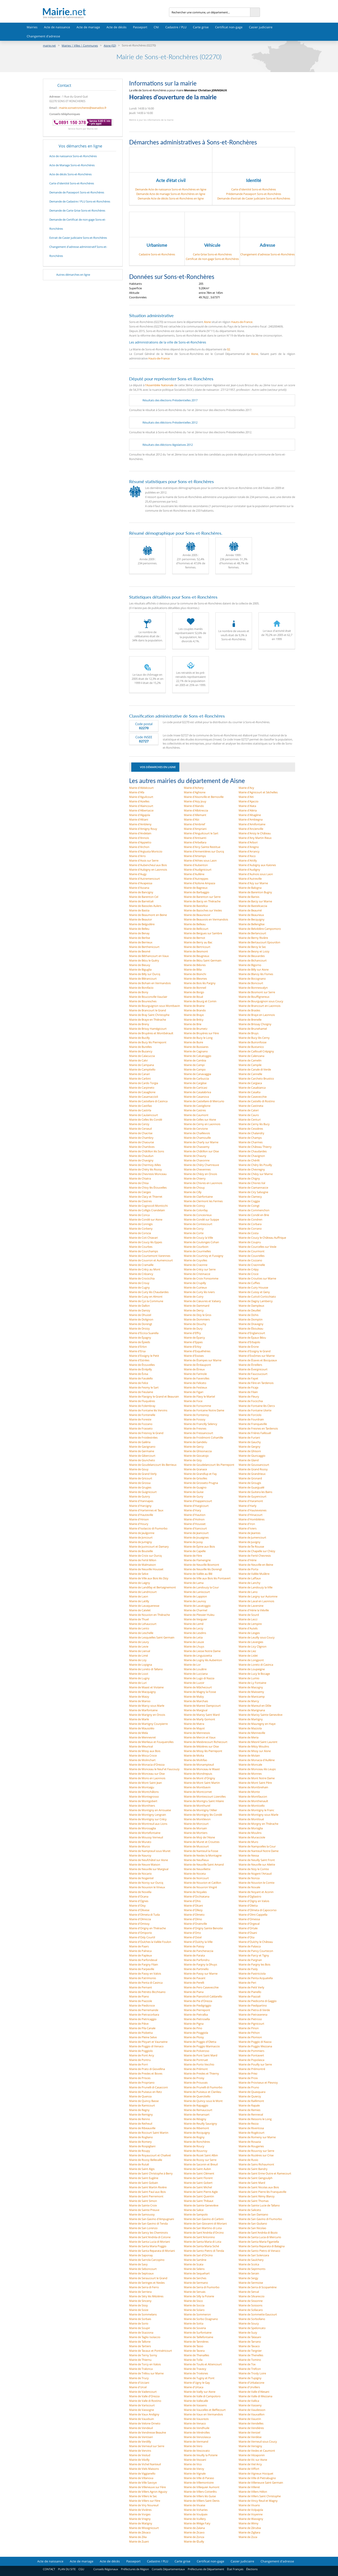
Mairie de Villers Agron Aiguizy (148, 2492)
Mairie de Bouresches (142, 1001)
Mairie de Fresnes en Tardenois (258, 1428)
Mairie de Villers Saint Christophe (260, 2496)
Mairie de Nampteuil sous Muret (150, 1851)
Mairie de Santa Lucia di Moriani (149, 2242)
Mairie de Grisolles (195, 1478)
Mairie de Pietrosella (197, 2019)
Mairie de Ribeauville (142, 2128)
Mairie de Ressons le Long (255, 2119)
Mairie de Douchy (195, 1324)
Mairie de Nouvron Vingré (200, 1887)
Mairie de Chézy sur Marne (256, 1174)
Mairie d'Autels (248, 1628)
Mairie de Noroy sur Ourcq (146, 1883)
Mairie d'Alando (194, 806)
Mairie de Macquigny (142, 1692)
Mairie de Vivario (249, 2505)
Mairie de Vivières (140, 2510)
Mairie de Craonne (195, 1265)
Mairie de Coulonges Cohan (201, 1242)
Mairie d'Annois (139, 838)
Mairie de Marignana (252, 1710)
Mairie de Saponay (141, 2255)
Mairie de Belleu (139, 929)
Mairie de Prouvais (196, 2082)
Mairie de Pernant (140, 1987)
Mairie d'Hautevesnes (252, 1510)
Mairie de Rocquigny (197, 2133)
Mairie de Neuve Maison (144, 1864)
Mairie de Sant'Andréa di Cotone (150, 2237)
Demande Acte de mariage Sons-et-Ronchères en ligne (170, 194)
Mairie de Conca (139, 1215)
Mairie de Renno (139, 2119)
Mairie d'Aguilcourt (141, 797)
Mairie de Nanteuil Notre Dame (259, 1851)
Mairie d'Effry (192, 1333)
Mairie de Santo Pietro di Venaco (259, 2251)
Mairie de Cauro (249, 1115)
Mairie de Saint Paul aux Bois (147, 2192)
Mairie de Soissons (250, 2305)
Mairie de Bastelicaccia (253, 906)
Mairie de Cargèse (195, 1083)
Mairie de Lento (139, 1628)
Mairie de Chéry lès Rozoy (145, 1169)
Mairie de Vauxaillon (251, 2414)
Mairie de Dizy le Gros (197, 1315)
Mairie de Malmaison (142, 1565)
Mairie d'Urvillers (249, 2387)
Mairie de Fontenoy (196, 1415)
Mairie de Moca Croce (143, 1755)
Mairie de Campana (141, 1065)
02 (228, 349)
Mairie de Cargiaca (250, 1083)
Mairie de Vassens (195, 2405)
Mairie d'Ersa (137, 1351)
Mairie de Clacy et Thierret (145, 1197)
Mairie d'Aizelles (139, 801)
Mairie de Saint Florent (198, 2178)
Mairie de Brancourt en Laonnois (259, 1006)
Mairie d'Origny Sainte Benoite (203, 1928)
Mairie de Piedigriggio (197, 2005)
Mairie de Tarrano (250, 2342)
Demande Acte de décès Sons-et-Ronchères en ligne (171, 198)
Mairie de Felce (138, 1383)
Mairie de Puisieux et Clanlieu (202, 2092)
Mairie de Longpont (251, 1660)
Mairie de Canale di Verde (255, 1069)
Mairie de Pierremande (143, 2010)
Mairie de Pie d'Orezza (198, 2001)
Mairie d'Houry (138, 1524)
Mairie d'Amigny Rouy (143, 829)
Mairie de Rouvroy (195, 2151)
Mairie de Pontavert (251, 2055)
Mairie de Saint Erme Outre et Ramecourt (265, 2173)
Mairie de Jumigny (140, 1542)
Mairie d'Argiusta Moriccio (145, 851)
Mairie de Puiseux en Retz (145, 2092)
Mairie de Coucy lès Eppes (145, 1242)
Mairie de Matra (194, 1724)
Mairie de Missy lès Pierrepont (203, 1751)
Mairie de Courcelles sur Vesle (257, 1247)
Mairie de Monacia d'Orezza (146, 1764)
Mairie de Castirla (140, 1110)
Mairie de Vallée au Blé (198, 1574)
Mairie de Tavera (194, 2351)
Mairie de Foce (193, 1401)
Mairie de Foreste (140, 1419)
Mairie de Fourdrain (251, 1419)
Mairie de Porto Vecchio (199, 2064)
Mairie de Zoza (248, 2537)
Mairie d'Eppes (193, 1342)
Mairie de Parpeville (141, 1969)
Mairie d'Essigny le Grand (255, 1351)
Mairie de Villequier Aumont (201, 2487)
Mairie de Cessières (251, 1129)
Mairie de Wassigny (251, 2519)
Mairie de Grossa (139, 1483)
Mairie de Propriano (142, 2082)
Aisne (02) (110, 45)
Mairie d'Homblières (251, 1519)
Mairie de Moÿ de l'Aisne (199, 1837)
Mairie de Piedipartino (253, 2005)
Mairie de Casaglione (142, 1092)
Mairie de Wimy (248, 2523)
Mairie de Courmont (251, 1251)
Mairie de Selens (194, 2269)
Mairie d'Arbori (248, 842)
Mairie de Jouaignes (196, 1537)
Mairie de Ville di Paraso (199, 2478)
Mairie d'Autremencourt (144, 879)
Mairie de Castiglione (197, 1106)
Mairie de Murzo (139, 1846)
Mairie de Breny (139, 1024)
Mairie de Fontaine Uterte (255, 1410)
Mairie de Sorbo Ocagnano (201, 2319)
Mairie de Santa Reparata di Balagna (262, 2246)
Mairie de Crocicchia (142, 1278)
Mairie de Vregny (140, 2519)
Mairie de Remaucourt (198, 2110)
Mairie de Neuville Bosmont (201, 1565)
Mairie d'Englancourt (252, 1333)
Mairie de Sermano (196, 2283)
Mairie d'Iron (247, 1524)
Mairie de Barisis (249, 897)
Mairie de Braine (194, 1006)
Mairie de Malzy (194, 1696)
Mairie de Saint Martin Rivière (148, 2187)
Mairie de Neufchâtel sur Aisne (148, 1860)
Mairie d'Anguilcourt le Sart (201, 833)
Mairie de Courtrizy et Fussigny (203, 1256)
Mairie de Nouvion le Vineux (147, 1887)
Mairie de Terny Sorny (143, 2355)
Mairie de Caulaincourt (143, 1115)
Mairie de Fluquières (142, 1401)
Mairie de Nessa (249, 1855)
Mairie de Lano (248, 1592)
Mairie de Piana (193, 1992)
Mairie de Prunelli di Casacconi (148, 2087)
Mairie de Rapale (249, 2105)
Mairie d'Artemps (195, 856)
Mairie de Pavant (194, 1978)
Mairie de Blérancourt (143, 978)
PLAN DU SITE (67, 2569)
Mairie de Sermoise (251, 2283)
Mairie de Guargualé (251, 1487)
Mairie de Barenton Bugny (255, 892)
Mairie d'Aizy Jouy (195, 801)
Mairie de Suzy (248, 2332)
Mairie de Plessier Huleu (199, 1615)
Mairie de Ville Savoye (143, 2482)
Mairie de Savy (138, 2264)
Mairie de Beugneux (196, 956)
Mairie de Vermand (196, 2441)
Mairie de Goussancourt (254, 1465)
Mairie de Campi (194, 1065)
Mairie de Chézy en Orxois (200, 1174)
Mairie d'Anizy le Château (255, 833)
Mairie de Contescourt (198, 1224)
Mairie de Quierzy (250, 2096)
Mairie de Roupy (139, 2151)
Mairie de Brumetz (195, 1029)
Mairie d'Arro (137, 856)
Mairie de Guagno (195, 1487)
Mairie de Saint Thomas (254, 2201)
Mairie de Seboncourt (143, 2269)
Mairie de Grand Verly (143, 1474)
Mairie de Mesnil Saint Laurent (258, 1742)
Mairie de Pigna (193, 2024)
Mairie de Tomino (250, 2360)
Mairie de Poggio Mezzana (255, 2046)
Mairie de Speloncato (252, 2328)
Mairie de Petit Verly (251, 1987)
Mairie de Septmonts (252, 2269)
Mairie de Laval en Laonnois (256, 1601)
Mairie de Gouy (139, 1469)
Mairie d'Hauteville (141, 1515)
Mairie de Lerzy (193, 1628)
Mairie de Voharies (196, 2510)
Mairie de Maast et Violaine (146, 1687)
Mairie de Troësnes (196, 2373)
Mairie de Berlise (139, 938)
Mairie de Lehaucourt (142, 1624)
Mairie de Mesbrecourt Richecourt (205, 1742)
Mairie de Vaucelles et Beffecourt (205, 2410)
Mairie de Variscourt (142, 2405)
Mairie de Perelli (194, 1983)
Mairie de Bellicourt (196, 929)
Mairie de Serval (249, 2292)
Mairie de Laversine (251, 1606)
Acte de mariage (88, 27)
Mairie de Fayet (248, 1378)
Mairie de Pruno (249, 2087)
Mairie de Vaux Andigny (144, 2414)
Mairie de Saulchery (251, 2260)
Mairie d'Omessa (249, 1919)
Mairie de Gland (249, 1460)
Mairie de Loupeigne (252, 1669)
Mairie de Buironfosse (252, 1042)
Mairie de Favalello (141, 1378)
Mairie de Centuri (250, 1119)
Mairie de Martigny (251, 1719)
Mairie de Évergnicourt (253, 1369)
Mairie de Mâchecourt (198, 1687)
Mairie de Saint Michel (198, 2187)
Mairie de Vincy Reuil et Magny (258, 2501)
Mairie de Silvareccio (251, 2296)
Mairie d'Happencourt (198, 1501)
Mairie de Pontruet (196, 2060)
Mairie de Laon (138, 1596)
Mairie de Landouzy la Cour (201, 1587)
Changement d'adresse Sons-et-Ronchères (267, 254)
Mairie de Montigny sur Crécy (148, 1819)
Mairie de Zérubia (250, 2528)
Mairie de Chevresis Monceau (148, 1174)
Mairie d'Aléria (248, 810)
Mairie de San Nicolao (252, 2228)
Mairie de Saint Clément (199, 2173)
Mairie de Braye (194, 1015)
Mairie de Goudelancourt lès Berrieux (153, 1465)
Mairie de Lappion (195, 1596)
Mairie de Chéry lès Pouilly (255, 1165)
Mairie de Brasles (249, 1010)
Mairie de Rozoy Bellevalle (145, 2160)
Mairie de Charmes (251, 1142)
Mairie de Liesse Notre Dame (202, 1651)
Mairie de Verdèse (250, 2437)
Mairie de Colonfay (196, 1210)
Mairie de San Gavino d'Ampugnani (151, 2219)
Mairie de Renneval (251, 2114)
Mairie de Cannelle (250, 1074)
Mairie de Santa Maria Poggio (147, 2246)
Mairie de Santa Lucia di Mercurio (260, 2237)
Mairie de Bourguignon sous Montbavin (154, 1006)
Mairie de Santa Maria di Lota (202, 2242)
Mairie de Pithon (249, 2033)
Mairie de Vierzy (194, 2469)
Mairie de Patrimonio (142, 1978)
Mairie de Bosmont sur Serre (257, 992)
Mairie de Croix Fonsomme (201, 1278)
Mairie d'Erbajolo (249, 1342)
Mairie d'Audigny (249, 869)
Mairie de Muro (248, 1842)
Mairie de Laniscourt (197, 1592)
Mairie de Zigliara (249, 2532)
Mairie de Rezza (248, 2123)
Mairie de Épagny (140, 1337)
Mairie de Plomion (250, 2037)
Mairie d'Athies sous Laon (200, 860)
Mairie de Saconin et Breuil (201, 2164)
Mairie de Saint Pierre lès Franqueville (262, 2192)
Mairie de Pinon (249, 2028)
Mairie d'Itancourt (195, 1528)
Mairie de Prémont (196, 2069)
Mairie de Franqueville (253, 1424)
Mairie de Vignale (195, 2473)
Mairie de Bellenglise (251, 924)
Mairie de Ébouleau (251, 1328)
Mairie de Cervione (196, 1129)
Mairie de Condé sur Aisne (145, 1219)
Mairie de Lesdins (195, 1633)
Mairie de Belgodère (142, 924)
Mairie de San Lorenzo (143, 2228)
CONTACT (49, 2569)
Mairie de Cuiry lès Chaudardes (149, 1292)
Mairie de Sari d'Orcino (198, 2255)
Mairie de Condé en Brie (254, 1215)
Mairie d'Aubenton (196, 865)
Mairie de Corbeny (141, 1228)
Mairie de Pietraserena (253, 2014)
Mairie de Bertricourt (197, 947)
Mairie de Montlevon (197, 1819)
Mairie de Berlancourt (252, 933)
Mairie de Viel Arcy (250, 2464)
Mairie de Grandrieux (252, 1474)
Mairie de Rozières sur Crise (256, 2155)
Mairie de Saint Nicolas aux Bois (259, 2187)
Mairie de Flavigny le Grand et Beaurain (154, 1396)
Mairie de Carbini (140, 1078)
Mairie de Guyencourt (252, 1496)
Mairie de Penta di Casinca (146, 1983)
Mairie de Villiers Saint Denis (201, 2501)
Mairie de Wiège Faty (197, 2523)
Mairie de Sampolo (196, 2214)
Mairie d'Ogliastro (250, 1896)
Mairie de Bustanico (251, 1047)
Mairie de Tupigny (250, 2378)
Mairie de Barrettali (141, 901)
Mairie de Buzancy (140, 1051)
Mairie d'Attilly (248, 860)
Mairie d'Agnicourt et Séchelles (258, 792)
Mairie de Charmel (195, 1610)
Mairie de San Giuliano (253, 2223)
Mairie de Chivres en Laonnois (203, 1183)
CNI (156, 27)
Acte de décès (116, 27)
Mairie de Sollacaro (251, 2310)
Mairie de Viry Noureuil (143, 2505)
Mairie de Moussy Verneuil (146, 1837)
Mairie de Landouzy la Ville (255, 1587)
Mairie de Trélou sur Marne (146, 2373)
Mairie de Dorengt (140, 1324)
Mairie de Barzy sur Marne (255, 901)
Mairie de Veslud (139, 2455)
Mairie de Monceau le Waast (202, 1769)
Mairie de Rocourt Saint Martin (148, 2133)
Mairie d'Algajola (139, 815)
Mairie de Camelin (250, 1060)
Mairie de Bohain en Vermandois (150, 983)
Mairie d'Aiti (246, 797)
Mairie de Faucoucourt (253, 1374)
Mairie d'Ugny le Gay (197, 2383)
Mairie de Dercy (194, 1310)
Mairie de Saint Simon (143, 2201)
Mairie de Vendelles (251, 2423)
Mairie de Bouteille (141, 1551)
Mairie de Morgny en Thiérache (258, 1824)
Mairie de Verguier (195, 1619)
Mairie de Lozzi (138, 1674)
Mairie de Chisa (139, 1183)
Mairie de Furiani (249, 1437)
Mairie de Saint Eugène (143, 2178)
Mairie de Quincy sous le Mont (203, 2101)
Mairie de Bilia (193, 969)
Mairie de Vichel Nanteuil (145, 2464)
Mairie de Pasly (248, 1969)
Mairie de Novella (140, 1892)
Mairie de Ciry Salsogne (253, 1192)
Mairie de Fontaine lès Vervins (148, 1410)
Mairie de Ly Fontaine (252, 1683)
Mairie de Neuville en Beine (256, 1565)
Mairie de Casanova (196, 1097)
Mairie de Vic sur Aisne (253, 2460)
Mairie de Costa (248, 1233)
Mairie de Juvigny (249, 1542)
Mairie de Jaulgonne (141, 1533)
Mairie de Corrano (250, 1228)
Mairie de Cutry (193, 1296)
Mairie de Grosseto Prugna (201, 1483)
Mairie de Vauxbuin (141, 2419)
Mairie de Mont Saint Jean (145, 1783)
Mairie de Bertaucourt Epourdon (259, 942)
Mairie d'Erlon (138, 1347)
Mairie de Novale (249, 1887)
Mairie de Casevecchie (253, 1097)
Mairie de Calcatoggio (197, 1056)
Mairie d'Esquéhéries (197, 1351)
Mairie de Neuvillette (197, 1869)
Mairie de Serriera (140, 2292)
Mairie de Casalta (249, 1092)
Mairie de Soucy (249, 2323)
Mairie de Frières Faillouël (255, 1433)
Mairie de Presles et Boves (145, 2073)
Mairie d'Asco (247, 856)
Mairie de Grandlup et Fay (200, 1474)
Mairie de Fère (193, 1556)
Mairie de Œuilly (194, 2541)
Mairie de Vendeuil (141, 2428)
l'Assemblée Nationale (159, 385)
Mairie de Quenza (140, 2096)
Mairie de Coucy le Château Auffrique (262, 1238)
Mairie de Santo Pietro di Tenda (204, 2251)
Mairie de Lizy (138, 1660)
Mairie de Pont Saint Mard (200, 2055)
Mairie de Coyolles (195, 1260)
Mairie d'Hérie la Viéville (254, 1610)
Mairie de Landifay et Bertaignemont (152, 1587)
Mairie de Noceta (195, 1873)
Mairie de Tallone (139, 2342)
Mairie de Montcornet (198, 1792)
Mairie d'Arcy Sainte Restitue (202, 847)
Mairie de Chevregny (252, 1169)
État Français (235, 2569)
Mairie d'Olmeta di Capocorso (258, 1910)
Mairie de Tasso (193, 2346)
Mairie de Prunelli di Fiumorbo (203, 2087)
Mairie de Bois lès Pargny (200, 983)
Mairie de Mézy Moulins (254, 1746)
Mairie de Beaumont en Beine (148, 915)
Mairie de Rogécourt (251, 2133)
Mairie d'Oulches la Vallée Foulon (150, 1942)
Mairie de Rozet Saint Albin (201, 2155)
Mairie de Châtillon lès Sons (146, 1151)
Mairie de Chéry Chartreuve (201, 1165)
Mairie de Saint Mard (252, 2183)
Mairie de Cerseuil (140, 1129)
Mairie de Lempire (250, 1624)
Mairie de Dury (193, 1328)
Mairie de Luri (138, 1683)
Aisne (207, 322)
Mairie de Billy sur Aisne (254, 969)
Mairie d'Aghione (194, 792)
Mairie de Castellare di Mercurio (204, 1101)
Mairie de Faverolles (196, 1378)
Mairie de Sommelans (143, 2314)
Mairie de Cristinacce (197, 1274)
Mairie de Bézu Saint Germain (202, 960)
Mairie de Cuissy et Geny (254, 1292)
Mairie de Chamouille (197, 1138)
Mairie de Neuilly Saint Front (257, 1860)
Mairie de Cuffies (249, 1283)
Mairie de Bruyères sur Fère (201, 1033)
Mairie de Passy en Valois (145, 1973)
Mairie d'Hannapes (141, 1501)
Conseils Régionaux (105, 2569)
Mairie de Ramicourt (142, 2105)
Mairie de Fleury (249, 1396)
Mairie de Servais (194, 2292)
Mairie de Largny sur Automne (258, 1596)
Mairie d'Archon (139, 847)
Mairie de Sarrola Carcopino (146, 2260)
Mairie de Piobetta (141, 2033)
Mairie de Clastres (140, 1201)
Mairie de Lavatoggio (197, 1606)
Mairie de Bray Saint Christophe (149, 1015)
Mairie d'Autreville (250, 879)
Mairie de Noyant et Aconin (256, 1892)
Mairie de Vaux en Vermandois (203, 2414)
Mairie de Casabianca (252, 1088)
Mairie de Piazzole (140, 2001)
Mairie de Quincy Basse (144, 2101)
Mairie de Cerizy (139, 1124)
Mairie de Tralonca (141, 2369)
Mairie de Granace (195, 1469)
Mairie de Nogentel (141, 1878)
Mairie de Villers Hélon (253, 2492)
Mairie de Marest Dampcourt (202, 1706)
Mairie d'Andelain (140, 833)
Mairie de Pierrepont (197, 2010)
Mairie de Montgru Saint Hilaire (204, 1801)
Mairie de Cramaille (141, 1265)
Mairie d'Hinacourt (251, 1515)
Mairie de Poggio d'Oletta (200, 2042)
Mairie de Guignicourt (143, 1492)
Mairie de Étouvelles (142, 1365)
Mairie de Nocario (140, 1873)
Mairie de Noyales (195, 1892)
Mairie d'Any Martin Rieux (255, 838)
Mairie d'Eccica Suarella (143, 1333)
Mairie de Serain (249, 2273)
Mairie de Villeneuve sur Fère (147, 2487)
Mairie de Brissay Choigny (255, 1024)
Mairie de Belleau (195, 924)
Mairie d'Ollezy (193, 1910)
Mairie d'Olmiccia (140, 1919)
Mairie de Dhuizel (140, 1315)
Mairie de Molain (249, 1755)
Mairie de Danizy (139, 1310)
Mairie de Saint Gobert (198, 2183)
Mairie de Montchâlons (144, 1792)
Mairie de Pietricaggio (142, 2019)
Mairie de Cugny (139, 1287)
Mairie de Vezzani (195, 2460)
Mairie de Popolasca (251, 2060)
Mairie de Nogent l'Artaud (255, 1873)
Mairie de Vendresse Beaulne (147, 2432)
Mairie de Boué (193, 997)
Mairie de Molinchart (142, 1760)
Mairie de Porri (138, 2064)
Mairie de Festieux (195, 1387)
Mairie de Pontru (140, 2060)
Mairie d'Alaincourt (141, 806)
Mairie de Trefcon (250, 2369)
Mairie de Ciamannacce (253, 1187)
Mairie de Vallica (249, 2401)
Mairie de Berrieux (140, 942)
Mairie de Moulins (250, 1833)
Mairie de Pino (193, 2028)
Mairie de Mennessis (197, 1733)
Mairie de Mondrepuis (198, 1774)
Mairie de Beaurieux (251, 915)
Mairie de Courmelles (197, 1251)
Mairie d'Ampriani (195, 829)
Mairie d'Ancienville (251, 829)
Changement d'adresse (43, 36)
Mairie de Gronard (250, 1478)
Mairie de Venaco (195, 2423)
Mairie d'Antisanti (195, 838)
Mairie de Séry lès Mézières (146, 2296)
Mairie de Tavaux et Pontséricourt (150, 2351)
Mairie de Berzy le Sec (252, 947)
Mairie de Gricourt (140, 1478)
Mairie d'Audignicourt (197, 869)
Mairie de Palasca (250, 1946)
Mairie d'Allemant (195, 815)
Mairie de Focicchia (251, 1401)
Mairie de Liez (247, 1651)
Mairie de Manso (139, 1701)
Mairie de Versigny (250, 2446)
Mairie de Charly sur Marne (201, 1142)
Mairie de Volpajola (251, 2510)
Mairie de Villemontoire (199, 2482)
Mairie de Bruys (248, 1033)
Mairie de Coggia (249, 1201)
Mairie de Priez (248, 2073)
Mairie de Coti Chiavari (143, 1238)
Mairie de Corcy (194, 1228)
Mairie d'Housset (195, 1524)
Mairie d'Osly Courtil (142, 1937)
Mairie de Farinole (195, 1374)
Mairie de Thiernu (140, 2360)
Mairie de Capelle (195, 1551)
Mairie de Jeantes (249, 1533)
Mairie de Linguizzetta (198, 1655)
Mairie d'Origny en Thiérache (147, 1928)
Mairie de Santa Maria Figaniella (259, 2242)
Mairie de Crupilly (195, 1283)
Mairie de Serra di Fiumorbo (201, 2287)
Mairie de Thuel (139, 1619)
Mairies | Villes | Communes (80, 45)
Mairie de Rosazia (250, 2142)
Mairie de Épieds (139, 1342)
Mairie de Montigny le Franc (256, 1810)
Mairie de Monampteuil (199, 1764)
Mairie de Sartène (195, 2260)
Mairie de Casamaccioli (143, 1097)
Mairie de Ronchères (197, 2142)
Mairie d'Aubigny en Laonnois (148, 869)
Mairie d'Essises (194, 1356)
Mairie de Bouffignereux (254, 997)
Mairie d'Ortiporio (140, 1933)
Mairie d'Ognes (138, 1901)
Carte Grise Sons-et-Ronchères (212, 254)
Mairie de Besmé (139, 951)
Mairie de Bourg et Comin (200, 1001)
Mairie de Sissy (138, 2305)
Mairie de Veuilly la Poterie (201, 2455)
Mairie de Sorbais (140, 2319)
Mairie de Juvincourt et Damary (149, 1546)
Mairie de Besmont (196, 951)
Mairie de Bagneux (196, 888)
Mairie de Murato (140, 1842)
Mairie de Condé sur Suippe (201, 1219)
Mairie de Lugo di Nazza (199, 1678)
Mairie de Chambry (141, 1138)
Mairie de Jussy (193, 1542)
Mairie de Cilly (193, 1192)
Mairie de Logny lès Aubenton (203, 1660)
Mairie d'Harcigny (140, 1506)
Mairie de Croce (248, 1274)
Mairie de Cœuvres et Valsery (202, 1301)
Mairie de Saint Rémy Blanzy (257, 2196)
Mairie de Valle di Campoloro (202, 2396)
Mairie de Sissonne (251, 2301)
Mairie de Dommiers (197, 1319)
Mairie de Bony (138, 992)
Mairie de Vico (193, 2464)
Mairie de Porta (248, 1569)
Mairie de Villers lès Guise (200, 2496)
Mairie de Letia (193, 1637)
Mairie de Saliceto (250, 2210)
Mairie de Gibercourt (142, 1456)
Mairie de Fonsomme (197, 1406)
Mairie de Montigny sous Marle (258, 1815)
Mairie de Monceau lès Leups (257, 1769)
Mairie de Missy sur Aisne (255, 1751)
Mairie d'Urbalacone (251, 2383)
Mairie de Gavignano (142, 1447)
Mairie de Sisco (193, 2301)
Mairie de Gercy (194, 1447)
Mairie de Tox (247, 2364)
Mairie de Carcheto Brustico (256, 1078)
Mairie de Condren (250, 1219)
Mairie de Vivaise (194, 2505)
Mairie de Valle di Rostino (145, 2401)
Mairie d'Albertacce (141, 810)
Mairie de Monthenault (253, 1801)
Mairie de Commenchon (254, 1210)
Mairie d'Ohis (192, 1901)
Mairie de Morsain (195, 1828)
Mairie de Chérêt (249, 1160)
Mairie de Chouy (194, 1187)
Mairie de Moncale (250, 1764)
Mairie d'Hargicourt (196, 1506)
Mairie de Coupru (250, 1242)
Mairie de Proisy (194, 2078)
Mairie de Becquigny (251, 919)
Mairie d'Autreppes (196, 879)
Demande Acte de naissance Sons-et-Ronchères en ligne (170, 189)
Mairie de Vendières (251, 2428)
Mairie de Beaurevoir (197, 915)
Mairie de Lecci (248, 1619)
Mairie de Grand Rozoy (253, 1469)
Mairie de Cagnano (196, 1051)
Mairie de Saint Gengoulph (255, 2178)
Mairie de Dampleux (251, 1306)
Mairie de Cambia (195, 1060)
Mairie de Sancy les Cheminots (148, 2232)
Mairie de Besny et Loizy (254, 951)
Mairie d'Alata (247, 806)
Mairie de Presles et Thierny (201, 2073)
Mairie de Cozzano (250, 1260)
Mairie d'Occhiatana (196, 1896)
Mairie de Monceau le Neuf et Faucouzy (154, 1769)
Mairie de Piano (139, 1996)
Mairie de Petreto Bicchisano (147, 1992)
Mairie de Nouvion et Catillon (202, 1883)
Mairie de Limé (138, 1655)
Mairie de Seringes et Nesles (147, 2283)
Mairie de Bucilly (139, 1038)
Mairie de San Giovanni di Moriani (205, 2223)
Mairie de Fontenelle (142, 1415)
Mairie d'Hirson (139, 1519)
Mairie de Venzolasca (197, 2437)
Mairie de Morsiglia (251, 1828)
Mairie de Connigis (141, 1224)
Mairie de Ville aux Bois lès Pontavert (207, 1578)
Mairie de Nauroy (140, 1855)
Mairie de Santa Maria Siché (201, 2246)
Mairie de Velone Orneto (144, 2423)
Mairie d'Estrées (139, 1360)
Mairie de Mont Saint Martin (202, 1783)
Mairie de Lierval (139, 1651)
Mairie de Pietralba (196, 2014)
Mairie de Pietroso (250, 2019)
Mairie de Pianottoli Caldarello (203, 1996)
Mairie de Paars (139, 1946)
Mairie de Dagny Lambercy (256, 1301)
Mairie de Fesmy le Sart (144, 1387)
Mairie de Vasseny (250, 2405)
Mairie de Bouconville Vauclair (148, 997)
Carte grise (201, 27)
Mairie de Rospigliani (142, 2146)
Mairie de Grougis (250, 1483)
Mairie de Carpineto (141, 1088)
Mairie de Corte (193, 1233)
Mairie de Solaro (194, 2310)
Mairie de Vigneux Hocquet (256, 2473)
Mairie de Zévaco (140, 2532)
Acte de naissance (57, 27)
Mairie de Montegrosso (144, 1796)
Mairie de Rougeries (251, 2146)
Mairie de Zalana (194, 2528)
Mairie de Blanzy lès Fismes (256, 974)
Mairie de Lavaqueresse (144, 1606)
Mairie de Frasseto (141, 1428)
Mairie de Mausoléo (141, 1728)
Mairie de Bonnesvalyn (253, 988)
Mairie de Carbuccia (196, 1078)
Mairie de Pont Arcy (141, 2055)
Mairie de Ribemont (196, 2128)
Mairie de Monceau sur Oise (147, 1774)
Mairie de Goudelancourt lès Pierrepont (209, 1465)
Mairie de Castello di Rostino (257, 1101)
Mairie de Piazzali (249, 1996)
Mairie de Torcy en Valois (145, 2364)
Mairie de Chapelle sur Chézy (257, 1551)
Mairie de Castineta (251, 1106)
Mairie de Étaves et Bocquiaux (258, 1360)
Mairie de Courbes (140, 1247)
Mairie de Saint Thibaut (198, 2201)
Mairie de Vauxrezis (196, 2419)
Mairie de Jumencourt (252, 1537)
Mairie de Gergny (249, 1447)
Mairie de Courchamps (143, 1251)
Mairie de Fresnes (195, 1428)
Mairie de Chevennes (197, 1169)
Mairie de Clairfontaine (198, 1197)
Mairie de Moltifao (195, 1760)
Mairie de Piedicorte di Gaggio (258, 2001)
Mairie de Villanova (141, 2478)
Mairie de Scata (193, 2264)
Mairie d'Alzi (191, 819)
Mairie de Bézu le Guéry (144, 960)
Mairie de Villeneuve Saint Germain (261, 2482)
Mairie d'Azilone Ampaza (199, 883)
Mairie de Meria (248, 1737)
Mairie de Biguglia (140, 969)
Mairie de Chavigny (141, 1160)
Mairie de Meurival (141, 1746)
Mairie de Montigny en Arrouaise (150, 1810)
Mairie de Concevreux (198, 1215)
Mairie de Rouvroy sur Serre (256, 2151)
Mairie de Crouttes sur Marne (257, 1278)
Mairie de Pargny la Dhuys (200, 1964)
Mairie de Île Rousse (251, 1546)
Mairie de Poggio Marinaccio (202, 2046)
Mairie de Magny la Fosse (200, 1692)
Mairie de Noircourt (196, 1878)
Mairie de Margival (195, 1710)
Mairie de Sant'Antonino (199, 2237)
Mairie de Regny (139, 2110)
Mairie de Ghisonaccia (198, 1451)
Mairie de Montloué (251, 1819)
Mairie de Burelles (140, 1047)
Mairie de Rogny (194, 2137)
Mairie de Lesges (249, 1633)
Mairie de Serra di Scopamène (258, 2287)
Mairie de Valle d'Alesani (254, 2392)
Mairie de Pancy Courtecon (256, 1951)
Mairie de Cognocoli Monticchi (148, 1206)
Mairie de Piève (139, 2024)
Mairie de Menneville (252, 1733)
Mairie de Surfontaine (197, 2332)
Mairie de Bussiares (196, 1047)
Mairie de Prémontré (252, 2069)
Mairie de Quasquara (252, 2092)
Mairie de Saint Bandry (253, 2169)
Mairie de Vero (193, 2446)
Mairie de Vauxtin (250, 2419)
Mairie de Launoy (195, 1601)
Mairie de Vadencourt (143, 2392)
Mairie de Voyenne (251, 2514)
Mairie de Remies (249, 2110)
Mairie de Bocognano (252, 978)
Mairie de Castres (195, 1110)
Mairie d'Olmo (193, 1919)
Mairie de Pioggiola (196, 2033)
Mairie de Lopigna (140, 1665)
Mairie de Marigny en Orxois (147, 1715)
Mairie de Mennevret (142, 1737)
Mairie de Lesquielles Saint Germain (151, 1637)
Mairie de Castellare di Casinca (148, 1101)
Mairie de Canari (139, 1074)
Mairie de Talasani (250, 2337)
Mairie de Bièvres (195, 965)
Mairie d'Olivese (139, 1910)
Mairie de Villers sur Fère (144, 2501)
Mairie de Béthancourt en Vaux (149, 956)
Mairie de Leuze (194, 1642)
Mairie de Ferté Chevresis (255, 1556)
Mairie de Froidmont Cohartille (203, 1437)
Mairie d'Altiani (138, 819)
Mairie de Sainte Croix (143, 2205)
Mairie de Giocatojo (196, 1456)
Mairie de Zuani (139, 2541)
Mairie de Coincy (194, 1206)
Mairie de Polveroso (196, 2051)
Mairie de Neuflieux (196, 1860)
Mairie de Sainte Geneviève (201, 2205)
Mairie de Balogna (250, 888)
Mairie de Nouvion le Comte (256, 1883)
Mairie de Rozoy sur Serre (200, 2160)
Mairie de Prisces (139, 2078)
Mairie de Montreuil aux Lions (148, 1824)
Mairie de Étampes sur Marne (202, 1360)
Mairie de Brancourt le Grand (147, 1010)
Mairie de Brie (192, 1024)
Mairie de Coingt (249, 1206)
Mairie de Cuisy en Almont (146, 1296)
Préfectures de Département (206, 2569)
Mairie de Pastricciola (252, 1973)
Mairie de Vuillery (195, 2519)
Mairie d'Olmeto (194, 1915)
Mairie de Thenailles (196, 2355)
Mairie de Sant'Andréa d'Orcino (204, 2232)
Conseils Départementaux (168, 2569)
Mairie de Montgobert (143, 1801)
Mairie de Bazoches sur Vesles (203, 910)
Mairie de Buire (193, 1042)
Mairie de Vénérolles (197, 2432)
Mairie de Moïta (194, 1755)
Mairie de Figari (193, 1392)
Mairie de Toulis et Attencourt (203, 2364)
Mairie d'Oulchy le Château (256, 1942)
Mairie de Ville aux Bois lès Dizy (148, 1578)
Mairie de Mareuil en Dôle (255, 1706)
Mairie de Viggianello (142, 2473)
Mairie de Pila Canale (142, 2028)
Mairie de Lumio (249, 1678)
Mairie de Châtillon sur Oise (201, 1151)
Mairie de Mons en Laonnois (147, 1778)
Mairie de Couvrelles (251, 1256)
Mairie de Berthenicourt (144, 947)
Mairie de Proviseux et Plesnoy (258, 2082)
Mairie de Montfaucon (253, 1796)
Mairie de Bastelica (196, 906)
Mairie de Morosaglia (142, 1828)
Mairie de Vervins (140, 2451)
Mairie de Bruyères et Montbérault (151, 1033)
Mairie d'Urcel (138, 2387)
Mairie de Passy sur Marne (201, 1973)
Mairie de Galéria (139, 1442)
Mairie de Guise (193, 1492)
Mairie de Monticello (252, 1805)
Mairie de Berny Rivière (253, 938)
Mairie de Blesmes (195, 978)
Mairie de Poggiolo (141, 2051)
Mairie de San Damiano (253, 2214)
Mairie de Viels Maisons (144, 2469)
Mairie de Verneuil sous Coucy (258, 2441)
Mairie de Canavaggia (197, 1074)
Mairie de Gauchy (250, 1442)
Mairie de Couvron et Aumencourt (151, 1260)
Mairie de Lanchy (249, 1583)
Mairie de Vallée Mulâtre (254, 1574)
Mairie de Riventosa (251, 2128)
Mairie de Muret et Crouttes (201, 1842)
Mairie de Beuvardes (252, 956)
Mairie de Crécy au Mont (144, 1269)
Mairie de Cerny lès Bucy (254, 1124)
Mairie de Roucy (194, 2146)
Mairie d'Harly (248, 1506)
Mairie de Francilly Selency (200, 1424)
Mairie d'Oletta (248, 1905)
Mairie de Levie (138, 1646)
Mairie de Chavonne (197, 1160)
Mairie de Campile (250, 1065)
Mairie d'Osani (248, 1933)
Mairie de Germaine (141, 1451)
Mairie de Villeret (249, 2487)
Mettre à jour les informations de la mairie (151, 119)
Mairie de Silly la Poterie (199, 2296)
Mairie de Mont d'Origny (199, 1778)
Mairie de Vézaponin (252, 2455)
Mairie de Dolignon (141, 1319)
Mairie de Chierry (195, 1178)
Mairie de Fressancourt (198, 1433)
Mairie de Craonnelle (252, 1265)
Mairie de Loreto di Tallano (146, 1669)
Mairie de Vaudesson (252, 2410)
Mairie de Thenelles (251, 2355)
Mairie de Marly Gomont (199, 1719)
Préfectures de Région (135, 2569)
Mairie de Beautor (140, 919)
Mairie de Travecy (195, 2369)
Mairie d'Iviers (248, 1528)
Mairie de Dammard (196, 1306)
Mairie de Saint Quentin (199, 2196)
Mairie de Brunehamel (253, 1029)
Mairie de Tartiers (140, 2346)
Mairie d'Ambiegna (251, 819)
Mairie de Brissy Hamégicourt (148, 1029)
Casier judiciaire (260, 27)
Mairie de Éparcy (194, 1337)
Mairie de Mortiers (195, 1833)
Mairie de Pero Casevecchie (201, 1987)
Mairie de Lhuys (194, 1646)
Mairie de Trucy (139, 2378)
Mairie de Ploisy (194, 2037)
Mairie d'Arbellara (195, 842)
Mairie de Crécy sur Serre (200, 1269)
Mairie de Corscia (140, 1233)
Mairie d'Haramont (251, 1501)
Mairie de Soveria (195, 2328)
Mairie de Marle (139, 1719)
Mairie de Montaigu (141, 1787)
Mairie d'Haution (194, 1515)
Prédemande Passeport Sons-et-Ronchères (253, 194)
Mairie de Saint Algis (142, 2169)
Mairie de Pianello (250, 1992)
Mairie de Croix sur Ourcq (145, 1556)
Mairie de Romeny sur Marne (257, 2137)
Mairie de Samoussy (142, 2214)
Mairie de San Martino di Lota (203, 2228)
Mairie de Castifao (140, 1106)
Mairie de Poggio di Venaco (146, 2046)
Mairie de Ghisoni (250, 1451)
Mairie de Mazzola (250, 1728)
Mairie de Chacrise (140, 1133)
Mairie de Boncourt (251, 983)
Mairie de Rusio (248, 2160)
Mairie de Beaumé (250, 910)
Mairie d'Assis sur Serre (143, 860)
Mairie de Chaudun (141, 1156)
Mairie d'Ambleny (140, 824)
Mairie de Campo (195, 1069)
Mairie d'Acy (246, 788)
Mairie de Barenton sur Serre (202, 897)
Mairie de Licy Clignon (252, 1646)
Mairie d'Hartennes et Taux (146, 1510)
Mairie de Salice (193, 2210)
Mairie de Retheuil (140, 2123)
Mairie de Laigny (139, 1583)
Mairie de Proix (248, 2078)
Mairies (32, 27)
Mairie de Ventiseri (141, 2437)
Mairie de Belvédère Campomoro (260, 929)
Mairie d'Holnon (194, 1519)
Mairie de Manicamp (252, 1696)
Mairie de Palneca (140, 1951)
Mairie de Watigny (140, 2523)
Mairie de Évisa (138, 1374)
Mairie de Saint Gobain (143, 2183)
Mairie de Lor (192, 1665)
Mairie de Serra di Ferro (144, 2287)
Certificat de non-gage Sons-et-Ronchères (212, 259)
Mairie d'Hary (192, 1510)
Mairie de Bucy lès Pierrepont (147, 1042)
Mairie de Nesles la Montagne (203, 1855)
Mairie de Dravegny (251, 1324)
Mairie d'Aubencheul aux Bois (148, 865)
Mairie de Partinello (196, 1969)
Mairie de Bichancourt (253, 960)
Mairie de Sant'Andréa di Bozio (258, 2232)
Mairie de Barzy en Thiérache (202, 901)
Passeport (140, 27)
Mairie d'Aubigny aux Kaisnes (257, 865)
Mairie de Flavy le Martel (199, 1396)
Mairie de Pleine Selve (143, 2037)
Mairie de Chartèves (142, 1147)
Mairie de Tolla (193, 2360)
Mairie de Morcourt (196, 1824)
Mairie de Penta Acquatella (256, 1978)
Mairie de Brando (195, 1010)
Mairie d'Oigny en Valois (254, 1901)
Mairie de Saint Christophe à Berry (151, 2173)
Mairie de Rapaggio (196, 2105)
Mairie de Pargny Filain (143, 1964)
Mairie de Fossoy (194, 1419)
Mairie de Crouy (139, 1283)
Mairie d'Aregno (249, 847)
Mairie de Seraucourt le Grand (148, 2278)
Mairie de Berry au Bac (198, 942)
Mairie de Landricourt (143, 1592)
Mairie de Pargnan (250, 1960)
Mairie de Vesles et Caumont (257, 2451)
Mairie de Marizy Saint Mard (202, 1715)
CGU (81, 2569)
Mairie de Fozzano (140, 1424)
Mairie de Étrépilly (140, 1369)
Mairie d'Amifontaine (252, 824)
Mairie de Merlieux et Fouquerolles (151, 1742)
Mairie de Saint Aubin (197, 2169)
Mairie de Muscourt (196, 1846)
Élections (252, 2569)
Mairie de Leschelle (141, 1633)
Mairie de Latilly (139, 1601)
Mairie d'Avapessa (140, 883)
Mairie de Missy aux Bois (144, 1751)
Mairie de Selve (138, 1574)
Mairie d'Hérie (248, 1560)
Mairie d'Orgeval (249, 1924)
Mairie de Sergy (248, 2278)
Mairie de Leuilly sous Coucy (257, 1637)
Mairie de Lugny (139, 1678)
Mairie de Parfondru (197, 1960)
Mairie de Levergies (251, 1642)
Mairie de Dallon (139, 1306)
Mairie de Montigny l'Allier (200, 1810)
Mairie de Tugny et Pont (199, 2378)
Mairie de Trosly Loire (252, 2373)
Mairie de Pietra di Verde (254, 2010)
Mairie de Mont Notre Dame (257, 1778)
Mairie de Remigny (141, 2114)
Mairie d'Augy (138, 874)
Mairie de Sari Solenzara (254, 2255)
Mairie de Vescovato (197, 2451)
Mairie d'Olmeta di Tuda (144, 1915)
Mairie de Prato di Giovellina (147, 2069)
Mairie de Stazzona (141, 2332)
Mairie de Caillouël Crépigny (256, 1051)
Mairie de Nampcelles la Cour (257, 1846)
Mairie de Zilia (138, 2537)
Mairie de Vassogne (141, 2410)
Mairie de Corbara (250, 1224)
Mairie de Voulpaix (196, 2514)
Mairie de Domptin (251, 1319)
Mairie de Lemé (193, 1624)
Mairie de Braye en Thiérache (147, 1020)
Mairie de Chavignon (252, 1156)
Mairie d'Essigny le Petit (144, 1356)
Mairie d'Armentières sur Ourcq (204, 851)
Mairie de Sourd (249, 1615)
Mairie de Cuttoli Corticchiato (257, 1296)
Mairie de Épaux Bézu (252, 1337)
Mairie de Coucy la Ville (198, 1238)
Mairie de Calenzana (251, 1056)
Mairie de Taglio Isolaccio (144, 2337)
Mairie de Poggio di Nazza (255, 2042)
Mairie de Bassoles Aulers (145, 906)
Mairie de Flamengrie (197, 1560)
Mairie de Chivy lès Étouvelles (148, 1187)
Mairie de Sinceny (140, 2301)
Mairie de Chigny (249, 1178)
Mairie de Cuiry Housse (253, 1287)
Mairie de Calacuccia (142, 1056)
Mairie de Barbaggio (196, 892)
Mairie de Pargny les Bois (254, 1964)
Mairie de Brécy (193, 1020)
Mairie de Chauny (195, 1156)
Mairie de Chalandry (251, 1133)
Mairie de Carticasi (195, 1088)
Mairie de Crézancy (141, 1274)
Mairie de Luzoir (194, 1683)
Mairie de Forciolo (250, 1415)
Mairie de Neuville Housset (146, 1569)
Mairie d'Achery (194, 788)
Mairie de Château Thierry (255, 1147)
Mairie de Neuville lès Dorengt (203, 1569)
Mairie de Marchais (196, 1701)
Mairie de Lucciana (196, 1674)
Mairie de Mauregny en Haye (257, 1724)
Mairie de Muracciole (252, 1837)
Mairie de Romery (140, 2142)
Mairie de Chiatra (140, 1178)
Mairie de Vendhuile (196, 2428)
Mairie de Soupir (139, 2328)
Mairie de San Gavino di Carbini (204, 2219)
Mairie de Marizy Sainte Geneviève (260, 1715)
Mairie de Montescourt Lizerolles (205, 1796)
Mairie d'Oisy (137, 1905)
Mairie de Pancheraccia (198, 1951)
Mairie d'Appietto (140, 842)
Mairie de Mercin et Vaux (200, 1737)
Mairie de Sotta (193, 2323)
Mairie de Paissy (194, 1946)
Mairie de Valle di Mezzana (255, 2396)
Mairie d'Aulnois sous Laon (256, 874)
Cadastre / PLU (175, 27)
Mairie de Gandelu (195, 1442)
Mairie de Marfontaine (143, 1710)
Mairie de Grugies (140, 1487)
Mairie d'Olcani (193, 1905)
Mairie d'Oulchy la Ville (198, 1942)
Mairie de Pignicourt (251, 2024)
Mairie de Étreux (194, 1369)
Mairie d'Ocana (138, 1896)
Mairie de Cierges (140, 1192)
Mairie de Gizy (193, 1460)
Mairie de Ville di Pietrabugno (257, 2478)
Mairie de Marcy (249, 1701)
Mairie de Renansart (197, 2114)
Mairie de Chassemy (197, 1147)
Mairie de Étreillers (250, 1365)
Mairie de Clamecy (250, 1197)
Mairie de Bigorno (250, 965)
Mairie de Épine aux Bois (199, 1546)
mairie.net (49, 45)
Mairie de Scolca (249, 2264)
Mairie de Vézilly (139, 2460)
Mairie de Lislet (248, 1655)
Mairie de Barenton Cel (143, 897)
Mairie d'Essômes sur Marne (257, 1356)
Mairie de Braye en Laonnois (257, 1015)
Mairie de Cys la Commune (146, 1301)
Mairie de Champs (250, 1138)
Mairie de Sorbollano (252, 2319)
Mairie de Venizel (249, 2432)
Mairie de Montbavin (197, 1787)
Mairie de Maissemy (251, 1692)
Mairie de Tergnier (250, 2351)
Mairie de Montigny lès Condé (203, 1815)
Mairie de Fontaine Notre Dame (204, 1410)
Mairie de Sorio (138, 2323)
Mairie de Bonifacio (141, 988)
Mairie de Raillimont (251, 2101)
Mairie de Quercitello (197, 2096)
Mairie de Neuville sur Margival (148, 1869)
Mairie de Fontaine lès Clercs (257, 1406)
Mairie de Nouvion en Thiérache (149, 1615)
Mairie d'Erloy (192, 1347)
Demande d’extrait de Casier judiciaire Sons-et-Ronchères (253, 198)
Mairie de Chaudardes (253, 1151)
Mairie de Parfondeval (143, 1960)
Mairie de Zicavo (194, 2532)
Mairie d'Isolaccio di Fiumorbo (148, 1528)
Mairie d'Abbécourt (141, 788)
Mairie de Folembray (142, 1406)
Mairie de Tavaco (249, 2346)
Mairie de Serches (195, 2278)
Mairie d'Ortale (248, 1928)
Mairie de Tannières (196, 2342)
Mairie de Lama (193, 1583)
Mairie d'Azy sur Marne (253, 883)
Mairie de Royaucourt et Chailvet (150, 2155)
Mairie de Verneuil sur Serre (146, 2446)
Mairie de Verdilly (140, 2441)
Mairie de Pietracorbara (144, 2014)
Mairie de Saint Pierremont (146, 2196)
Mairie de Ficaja (248, 1387)
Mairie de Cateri (249, 1110)
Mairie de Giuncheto (142, 1460)
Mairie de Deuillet (250, 1310)
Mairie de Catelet (140, 1610)
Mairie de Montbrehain (253, 1787)
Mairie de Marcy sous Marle (146, 1706)
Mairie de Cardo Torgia (143, 1083)
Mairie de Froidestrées (143, 1437)
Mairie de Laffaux (250, 1578)
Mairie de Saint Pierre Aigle (201, 2192)
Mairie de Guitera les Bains (255, 1492)
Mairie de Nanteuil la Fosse (201, 1851)
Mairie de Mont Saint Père (255, 1783)
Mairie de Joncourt (141, 1537)
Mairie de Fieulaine (141, 1392)
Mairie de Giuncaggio (252, 1456)
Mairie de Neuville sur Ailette (257, 1864)
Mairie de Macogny (251, 1687)
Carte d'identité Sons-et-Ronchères (253, 189)
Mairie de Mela (138, 1733)
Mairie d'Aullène (194, 874)
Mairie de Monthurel (197, 1805)
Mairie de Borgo (194, 992)
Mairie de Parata (194, 1955)
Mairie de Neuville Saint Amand (204, 1864)
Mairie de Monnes (250, 1774)
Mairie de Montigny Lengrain (147, 1815)
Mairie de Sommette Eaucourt (258, 2314)
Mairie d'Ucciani (139, 2383)
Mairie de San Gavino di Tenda (148, 2223)
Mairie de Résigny (195, 2119)
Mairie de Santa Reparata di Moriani (152, 2251)
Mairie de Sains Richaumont (256, 2164)
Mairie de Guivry (139, 1496)
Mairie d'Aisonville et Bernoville (204, 797)
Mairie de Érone (249, 1347)
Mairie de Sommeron (197, 2314)
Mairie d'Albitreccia (196, 810)
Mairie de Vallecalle (196, 2401)
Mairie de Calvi (138, 1060)
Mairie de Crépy (249, 1269)
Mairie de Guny (193, 1496)
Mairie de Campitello (142, 1069)
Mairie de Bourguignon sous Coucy (261, 1001)
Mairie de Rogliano (141, 2137)
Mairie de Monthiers (142, 1805)
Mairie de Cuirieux (195, 1287)
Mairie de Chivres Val (252, 1183)
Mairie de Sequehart (197, 2273)
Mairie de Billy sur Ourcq (144, 974)
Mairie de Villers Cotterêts (200, 2492)
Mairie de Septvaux (141, 2273)
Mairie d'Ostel (193, 1937)
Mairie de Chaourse (141, 1142)
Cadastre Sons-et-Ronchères (157, 254)
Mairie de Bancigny (141, 892)
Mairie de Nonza (249, 1878)
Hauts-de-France (241, 322)
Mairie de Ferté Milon (142, 1560)
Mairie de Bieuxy (139, 965)
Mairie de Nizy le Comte (254, 1869)
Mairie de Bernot (194, 938)
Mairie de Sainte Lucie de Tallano (259, 2205)
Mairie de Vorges (139, 2514)
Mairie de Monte (249, 1792)
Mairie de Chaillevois (197, 1133)
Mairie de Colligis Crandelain (147, 1210)
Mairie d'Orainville (195, 1924)
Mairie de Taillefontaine (198, 2337)
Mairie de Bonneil (195, 988)
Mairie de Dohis (248, 1315)
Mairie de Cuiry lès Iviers (199, 1292)
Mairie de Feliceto (195, 1383)
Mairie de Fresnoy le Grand (146, 1433)
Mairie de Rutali (139, 2164)
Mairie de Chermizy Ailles (145, 1165)
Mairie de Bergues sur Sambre (203, 933)
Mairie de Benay (139, 933)
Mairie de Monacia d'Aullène (257, 1760)
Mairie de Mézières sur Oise (201, 1746)
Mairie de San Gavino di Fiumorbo (260, 2219)
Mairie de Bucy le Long (198, 1038)
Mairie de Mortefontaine (144, 1833)
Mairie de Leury (139, 1642)
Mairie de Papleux (140, 1955)
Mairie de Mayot (194, 1728)
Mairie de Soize (138, 2310)
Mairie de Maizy (139, 1696)
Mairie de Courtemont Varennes (149, 1256)
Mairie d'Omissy (139, 1924)
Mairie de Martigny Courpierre (148, 1724)
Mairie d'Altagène (250, 815)
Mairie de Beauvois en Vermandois (206, 919)
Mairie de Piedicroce (142, 2005)
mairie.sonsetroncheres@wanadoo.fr (82, 108)
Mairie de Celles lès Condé (145, 1119)
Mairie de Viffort (249, 2469)
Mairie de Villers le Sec (143, 2496)
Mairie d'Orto (192, 1933)
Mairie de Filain (248, 1392)
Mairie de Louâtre (195, 1669)
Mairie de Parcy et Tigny (254, 1955)
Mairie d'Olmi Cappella (253, 1915)
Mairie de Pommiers (251, 2051)
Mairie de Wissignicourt (144, 2528)
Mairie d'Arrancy (249, 851)
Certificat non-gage (229, 27)
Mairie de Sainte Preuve (144, 2210)
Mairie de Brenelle (250, 1020)
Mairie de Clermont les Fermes (203, 1201)
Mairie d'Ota (246, 1937)
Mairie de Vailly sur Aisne (199, 2392)
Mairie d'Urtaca (193, 2387)
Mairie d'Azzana (139, 888)
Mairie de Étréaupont (197, 1365)
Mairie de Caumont (196, 1115)
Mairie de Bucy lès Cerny (254, 1038)
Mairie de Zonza (194, 2537)
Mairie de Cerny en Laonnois (202, 1124)
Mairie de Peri (247, 1983)
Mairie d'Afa (136, 792)
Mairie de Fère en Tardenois (256, 1383)
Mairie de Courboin (196, 1247)
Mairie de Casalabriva (197, 1092)
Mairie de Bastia (139, 910)
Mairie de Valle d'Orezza (144, 2396)
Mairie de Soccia (194, 2305)
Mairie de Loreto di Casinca (256, 1665)
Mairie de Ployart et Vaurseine (148, 2042)
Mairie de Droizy (139, 1328)
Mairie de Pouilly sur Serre (255, 2064)
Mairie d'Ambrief (194, 824)
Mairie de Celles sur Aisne (200, 1119)
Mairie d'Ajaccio (248, 801)
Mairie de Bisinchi (195, 974)
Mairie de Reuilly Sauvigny (200, 2123)
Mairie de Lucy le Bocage (254, 1674)
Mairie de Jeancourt (196, 1533)
